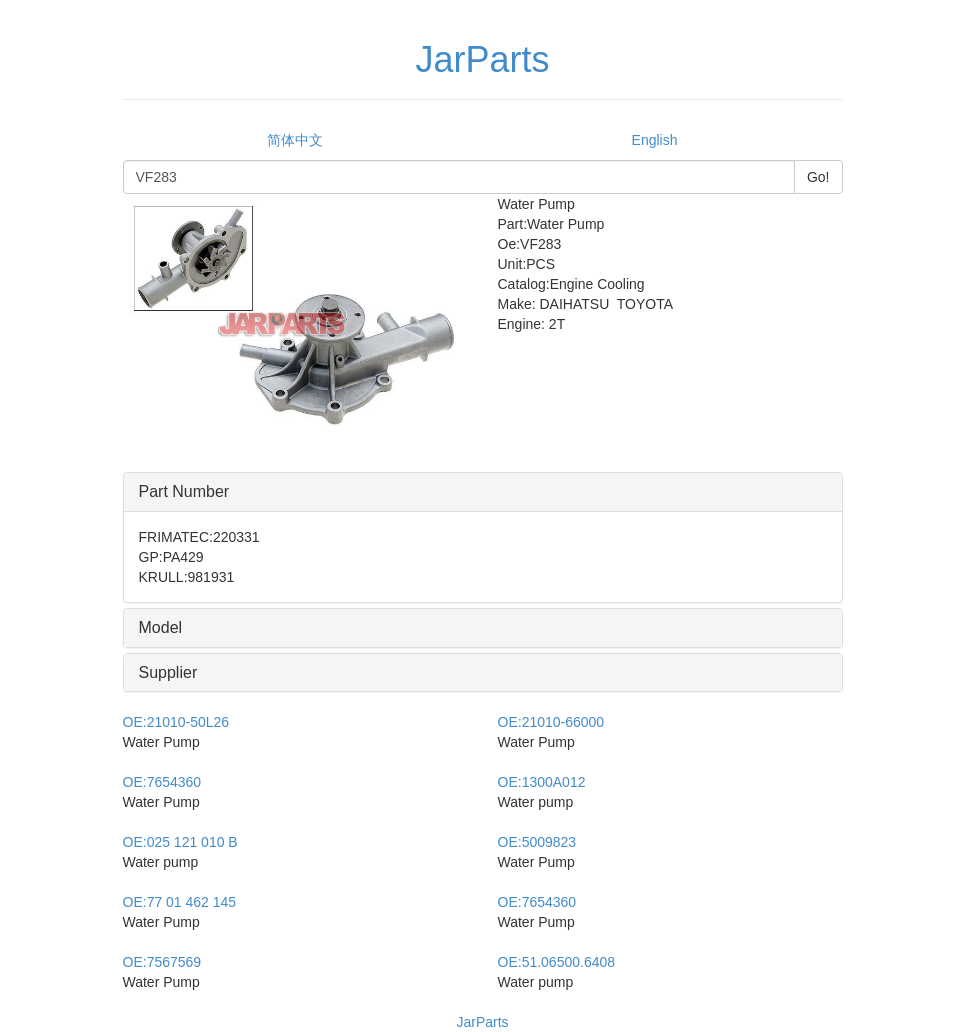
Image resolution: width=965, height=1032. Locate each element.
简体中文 (295, 140)
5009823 (537, 842)
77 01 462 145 (180, 902)
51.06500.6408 (557, 962)
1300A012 (542, 782)
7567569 (162, 962)
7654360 (162, 782)
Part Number (184, 491)
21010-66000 (551, 722)
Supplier (168, 672)
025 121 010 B (180, 842)
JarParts (482, 1022)
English (655, 140)
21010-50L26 (176, 722)
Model (161, 627)
